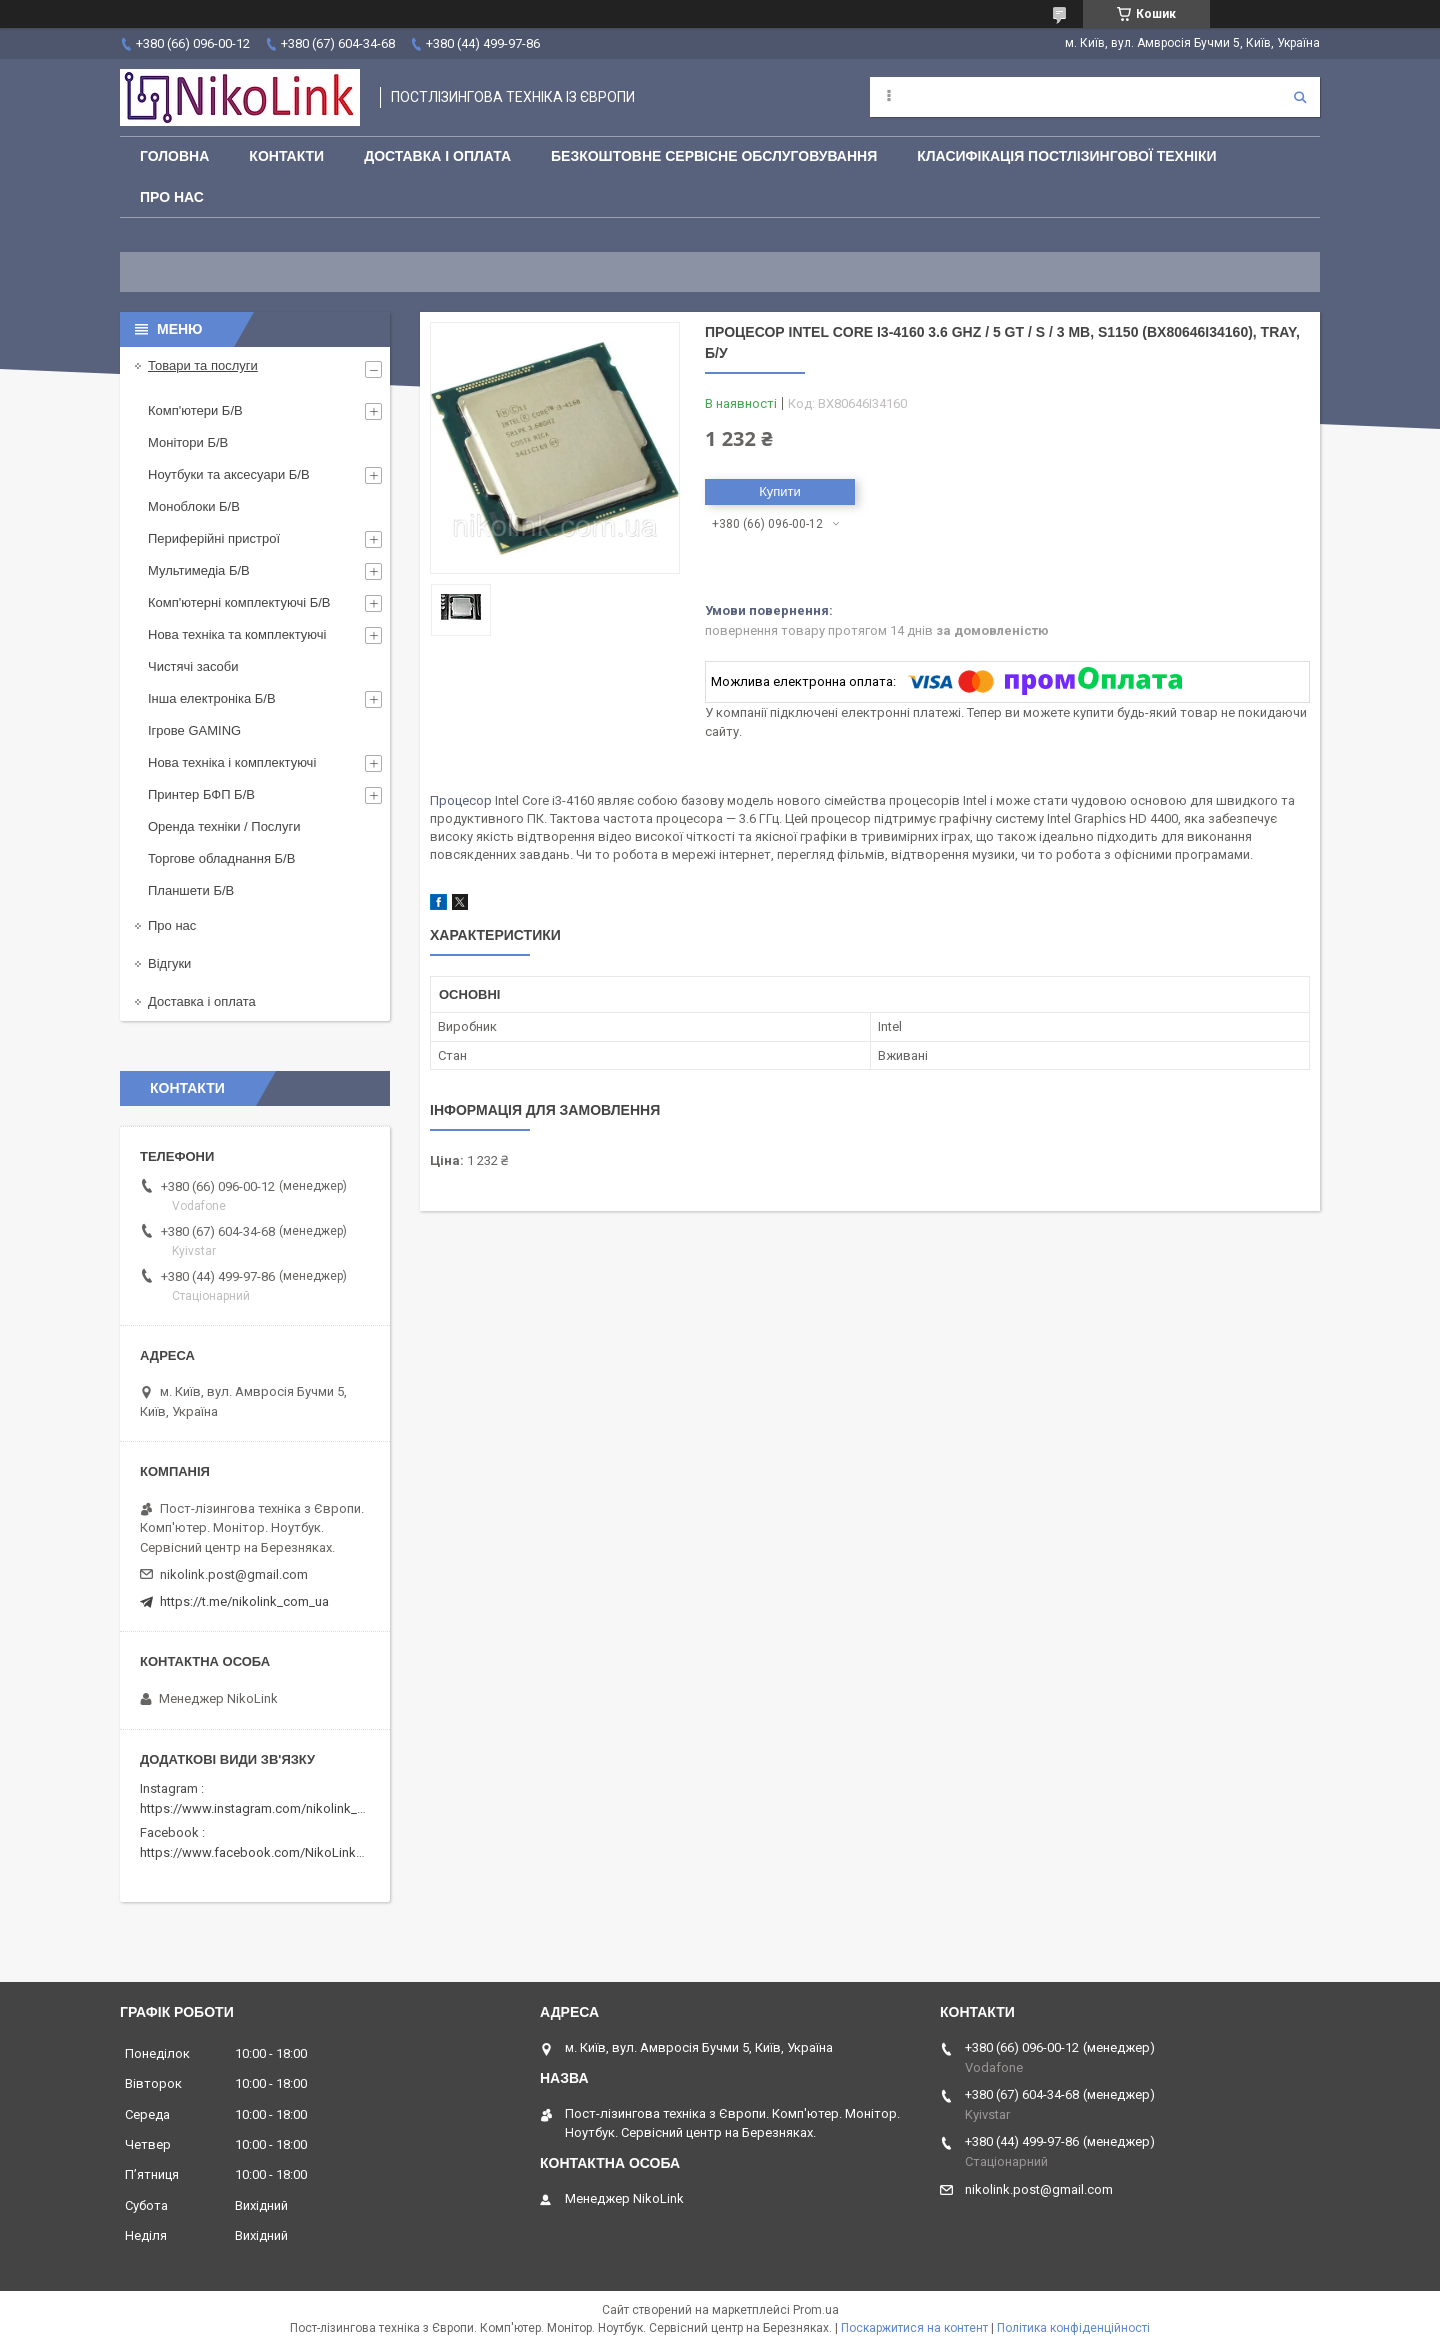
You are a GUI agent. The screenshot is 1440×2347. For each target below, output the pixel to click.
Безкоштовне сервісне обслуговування (714, 156)
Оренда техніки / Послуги (224, 826)
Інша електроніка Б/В (212, 698)
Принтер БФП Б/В (201, 794)
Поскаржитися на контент (914, 2328)
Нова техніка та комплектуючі (237, 634)
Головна (174, 156)
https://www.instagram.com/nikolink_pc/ (258, 1808)
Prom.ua (816, 2310)
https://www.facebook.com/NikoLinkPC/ (258, 1852)
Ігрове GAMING (194, 730)
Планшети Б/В (191, 890)
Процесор (461, 800)
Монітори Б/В (188, 442)
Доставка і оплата (437, 156)
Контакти (286, 156)
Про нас (172, 197)
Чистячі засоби (193, 666)
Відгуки (169, 963)
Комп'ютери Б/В (195, 410)
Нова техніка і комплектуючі (232, 762)
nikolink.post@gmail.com (234, 1574)
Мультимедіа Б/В (199, 570)
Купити (780, 491)
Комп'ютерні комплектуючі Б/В (239, 602)
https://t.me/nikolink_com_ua (244, 1601)
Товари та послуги (203, 365)
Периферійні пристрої (214, 538)
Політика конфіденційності (1073, 2328)
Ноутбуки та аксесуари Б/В (229, 474)
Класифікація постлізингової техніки (1066, 156)
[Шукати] (1300, 97)
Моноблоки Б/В (194, 506)
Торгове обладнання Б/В (221, 858)
